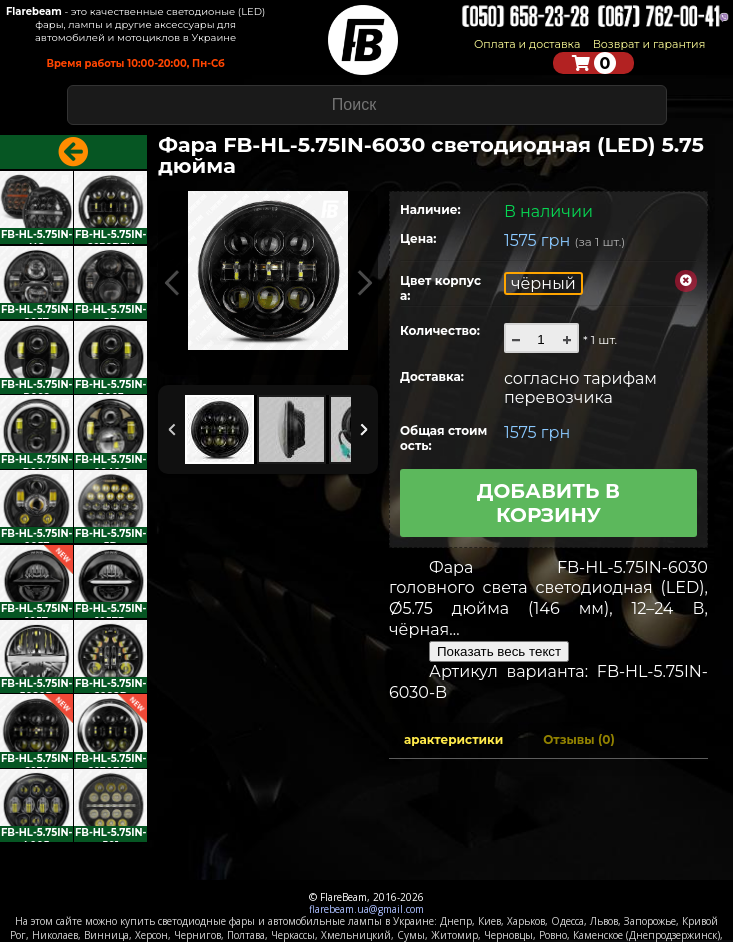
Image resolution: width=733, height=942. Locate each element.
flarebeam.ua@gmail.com (366, 909)
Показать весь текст (499, 651)
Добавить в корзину (548, 503)
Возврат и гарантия (649, 44)
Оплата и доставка (527, 44)
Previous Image (172, 283)
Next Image (364, 283)
